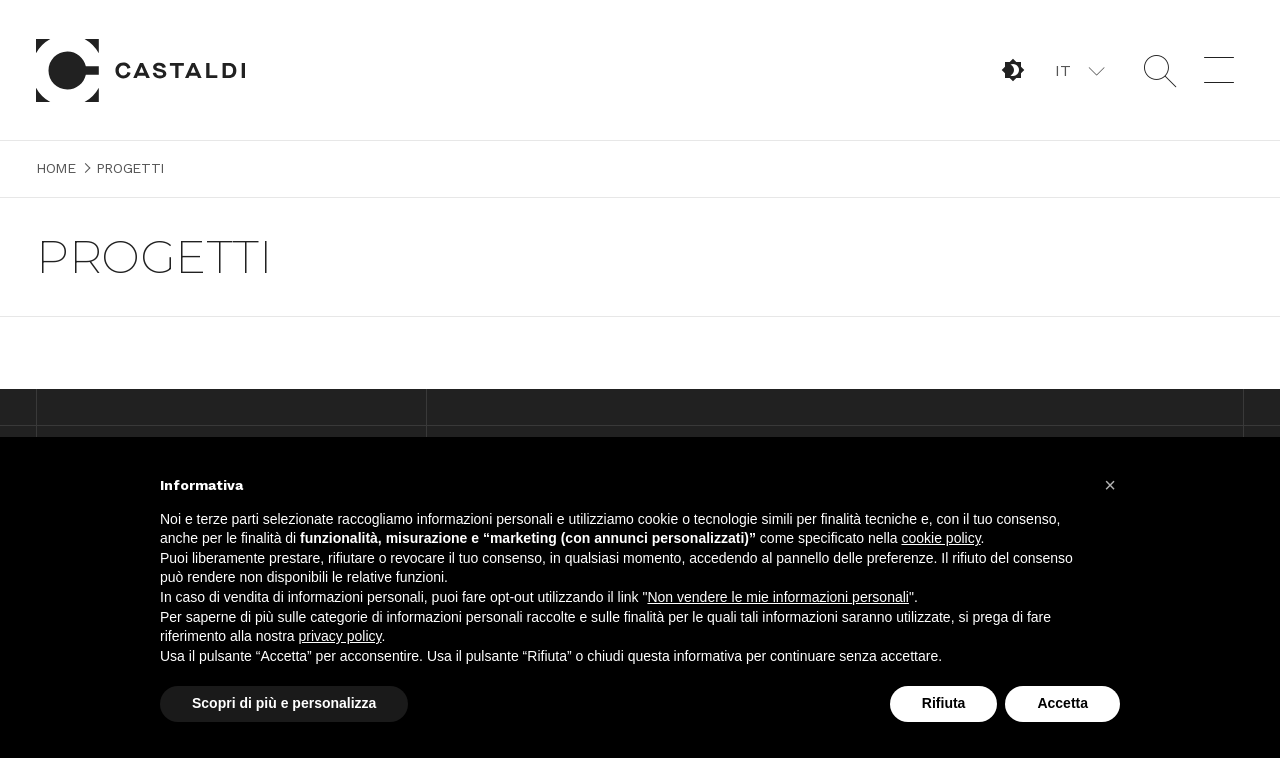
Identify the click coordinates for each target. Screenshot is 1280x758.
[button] (1078, 70)
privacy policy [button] (340, 636)
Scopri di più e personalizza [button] (284, 703)
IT (1063, 70)
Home (141, 70)
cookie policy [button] (940, 538)
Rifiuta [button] (944, 703)
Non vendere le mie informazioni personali (777, 597)
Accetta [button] (1062, 703)
